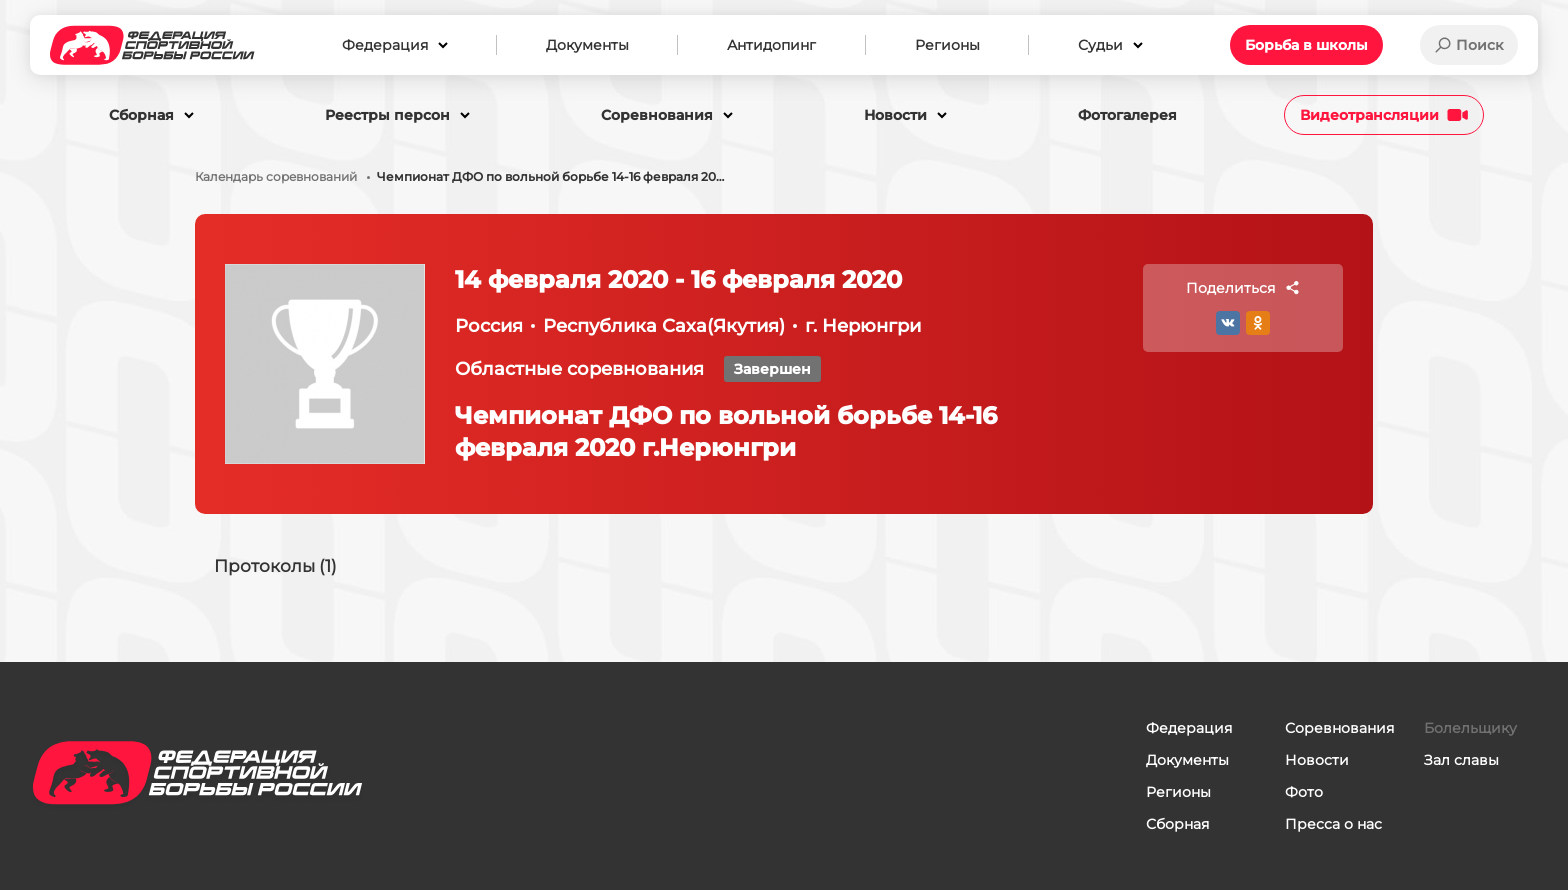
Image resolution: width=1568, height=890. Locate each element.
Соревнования (1339, 728)
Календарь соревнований (276, 177)
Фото (1304, 792)
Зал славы (1461, 760)
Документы (1187, 760)
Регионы (1178, 792)
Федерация (1189, 728)
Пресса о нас (1333, 824)
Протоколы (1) (279, 568)
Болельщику (1470, 728)
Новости (1317, 760)
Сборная (1177, 824)
